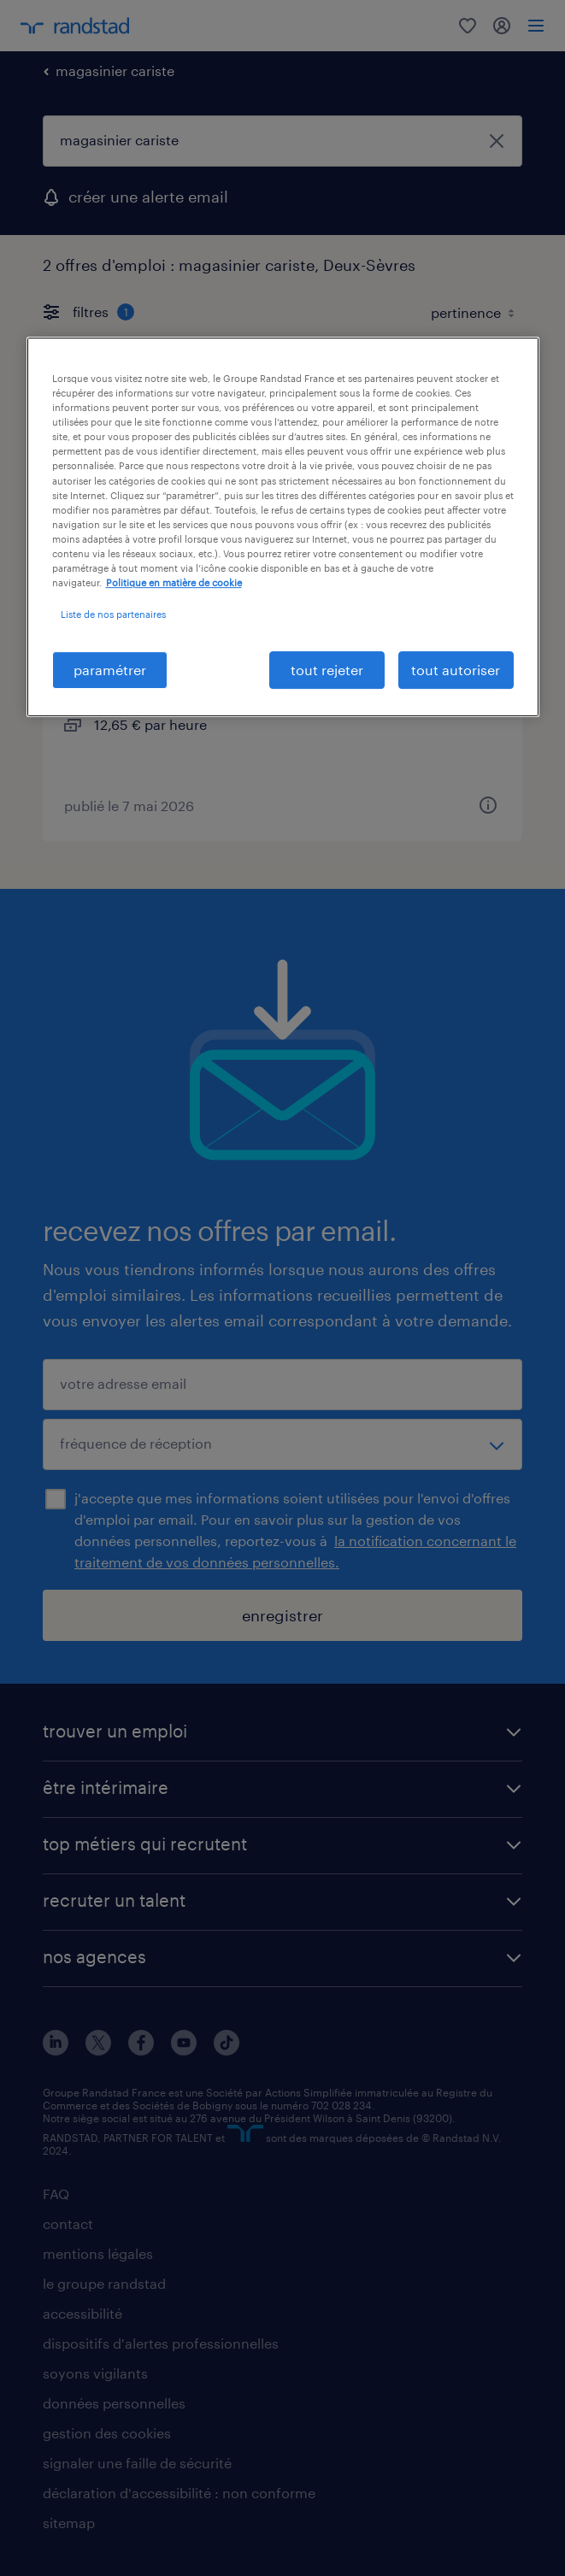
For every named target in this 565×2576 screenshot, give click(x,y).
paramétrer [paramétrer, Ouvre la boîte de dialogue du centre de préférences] (110, 670)
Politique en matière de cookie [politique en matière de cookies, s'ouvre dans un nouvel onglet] (174, 582)
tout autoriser (455, 670)
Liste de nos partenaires (113, 614)
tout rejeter (327, 670)
